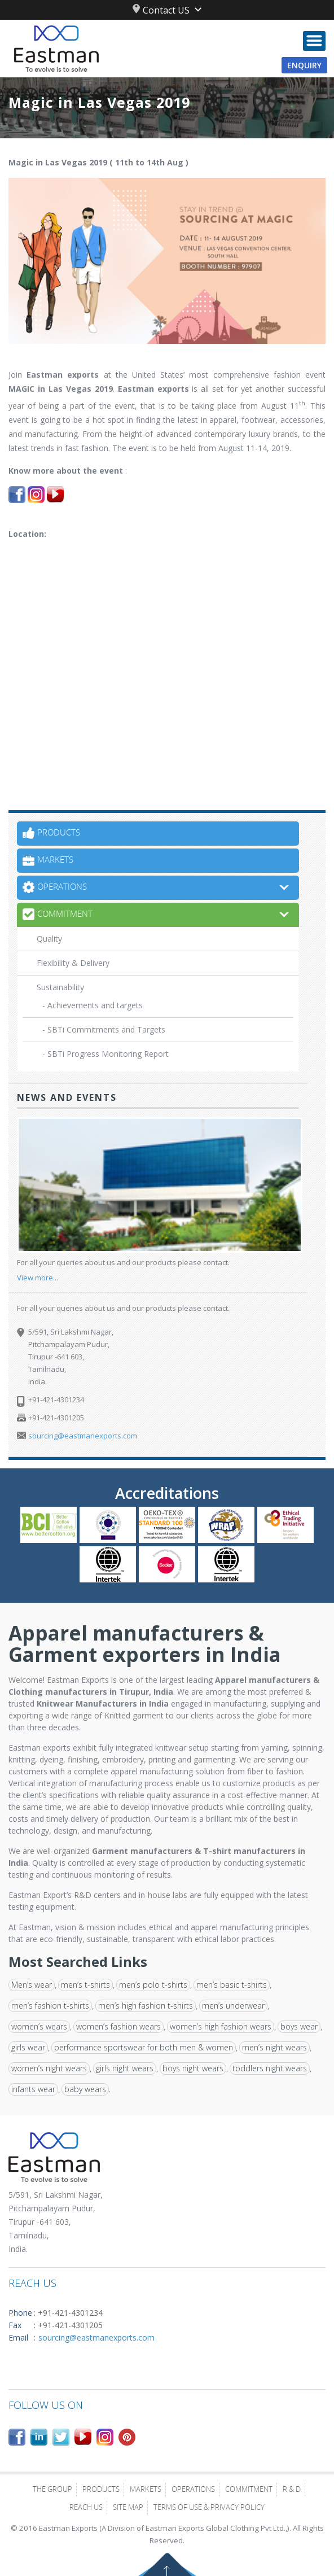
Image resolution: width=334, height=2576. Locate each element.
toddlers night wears (269, 2068)
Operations (193, 2490)
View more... (37, 1277)
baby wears (85, 2089)
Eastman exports (63, 374)
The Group (52, 2490)
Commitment (249, 2490)
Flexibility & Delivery (73, 962)
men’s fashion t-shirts (50, 2005)
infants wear (33, 2089)
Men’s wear (31, 1984)
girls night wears (124, 2068)
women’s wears (39, 2026)
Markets (145, 2490)
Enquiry (304, 65)
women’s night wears (49, 2068)
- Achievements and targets (92, 1005)
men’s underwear (233, 2005)
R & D (292, 2490)
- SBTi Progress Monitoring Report (105, 1053)
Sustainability (60, 987)
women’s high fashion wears (220, 2026)
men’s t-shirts (85, 1984)
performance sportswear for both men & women (143, 2047)
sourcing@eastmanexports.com (82, 1436)
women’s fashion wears (118, 2026)
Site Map (128, 2508)
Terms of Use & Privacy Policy (209, 2508)
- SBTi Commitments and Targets (103, 1029)
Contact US (161, 10)
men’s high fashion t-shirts (145, 2005)
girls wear (28, 2047)
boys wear (299, 2026)
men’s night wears (274, 2047)
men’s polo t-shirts (153, 1984)
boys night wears (192, 2068)
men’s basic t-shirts (231, 1984)
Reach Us (86, 2508)
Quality (49, 938)
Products (101, 2490)
